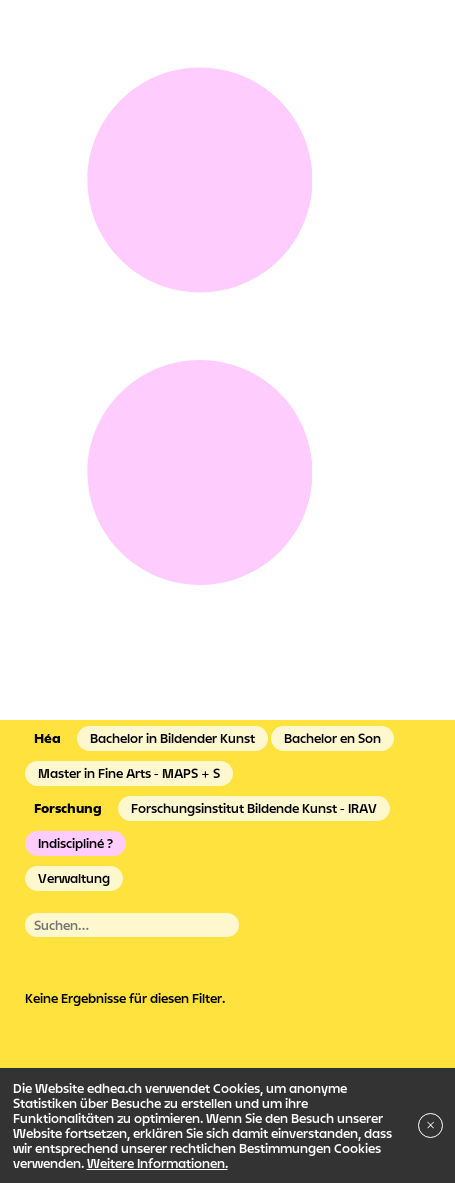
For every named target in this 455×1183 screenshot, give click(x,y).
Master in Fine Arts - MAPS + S (129, 773)
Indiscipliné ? (75, 843)
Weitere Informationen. (157, 1163)
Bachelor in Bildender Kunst (172, 738)
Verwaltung (74, 878)
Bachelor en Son (332, 738)
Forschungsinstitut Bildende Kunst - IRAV (254, 808)
